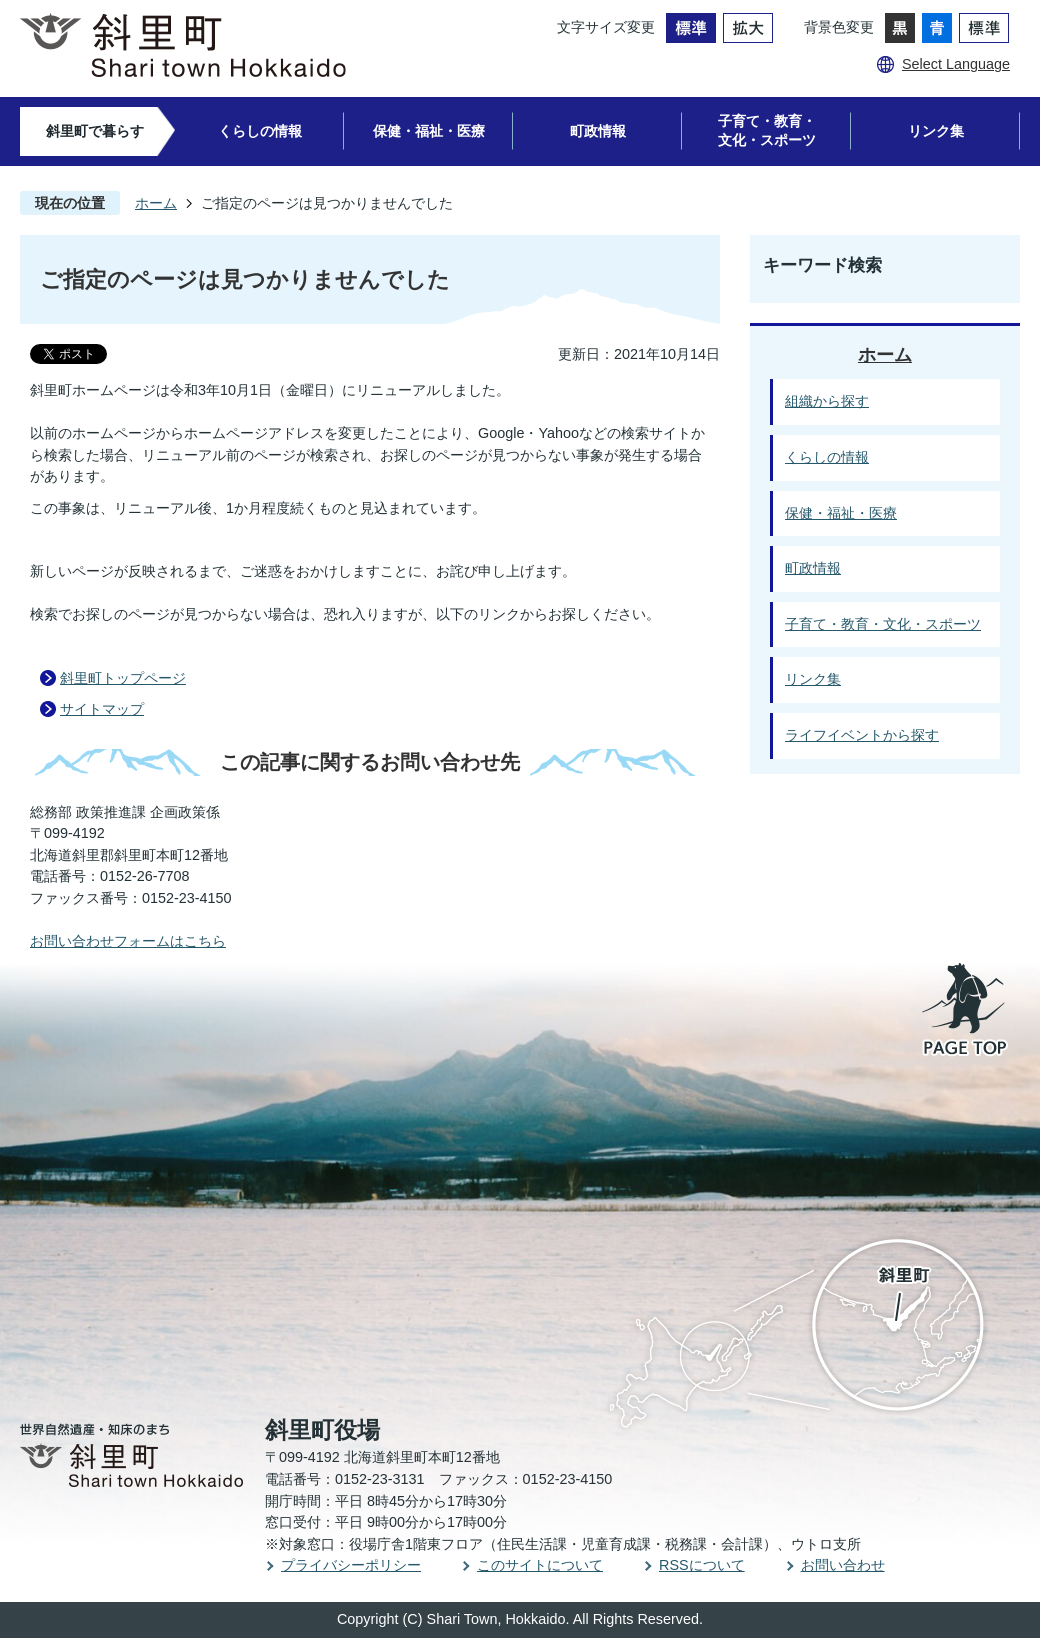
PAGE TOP (966, 1011)
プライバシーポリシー (351, 1565)
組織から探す (827, 401)
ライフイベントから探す (862, 735)
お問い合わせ (843, 1565)
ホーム (156, 203)
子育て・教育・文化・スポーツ (767, 130)
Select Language (956, 64)
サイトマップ (102, 709)
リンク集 (936, 131)
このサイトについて (540, 1565)
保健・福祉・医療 (429, 131)
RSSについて (702, 1565)
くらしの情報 (260, 131)
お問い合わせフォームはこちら (128, 941)
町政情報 (598, 131)
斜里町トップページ (123, 678)
